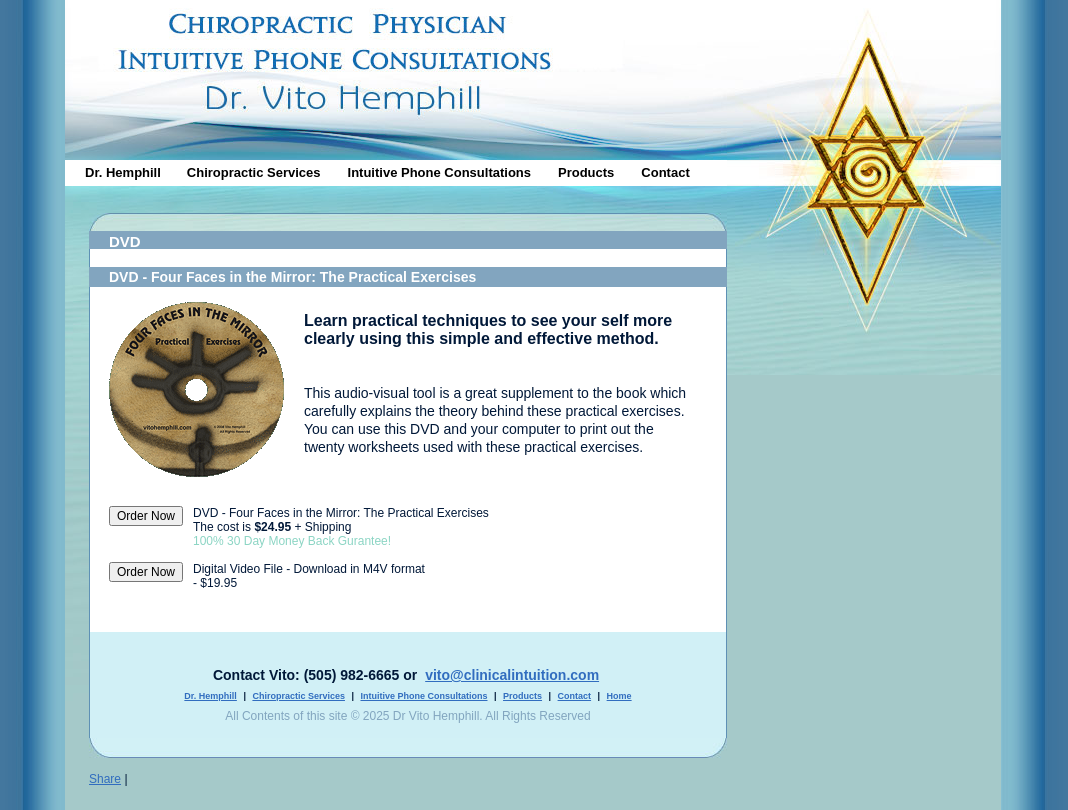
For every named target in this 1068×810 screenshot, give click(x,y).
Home (619, 696)
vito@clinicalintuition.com (512, 675)
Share (105, 779)
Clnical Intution (533, 75)
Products (586, 172)
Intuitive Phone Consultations (439, 172)
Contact (665, 172)
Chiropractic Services (254, 172)
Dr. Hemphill (123, 172)
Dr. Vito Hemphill (864, 107)
